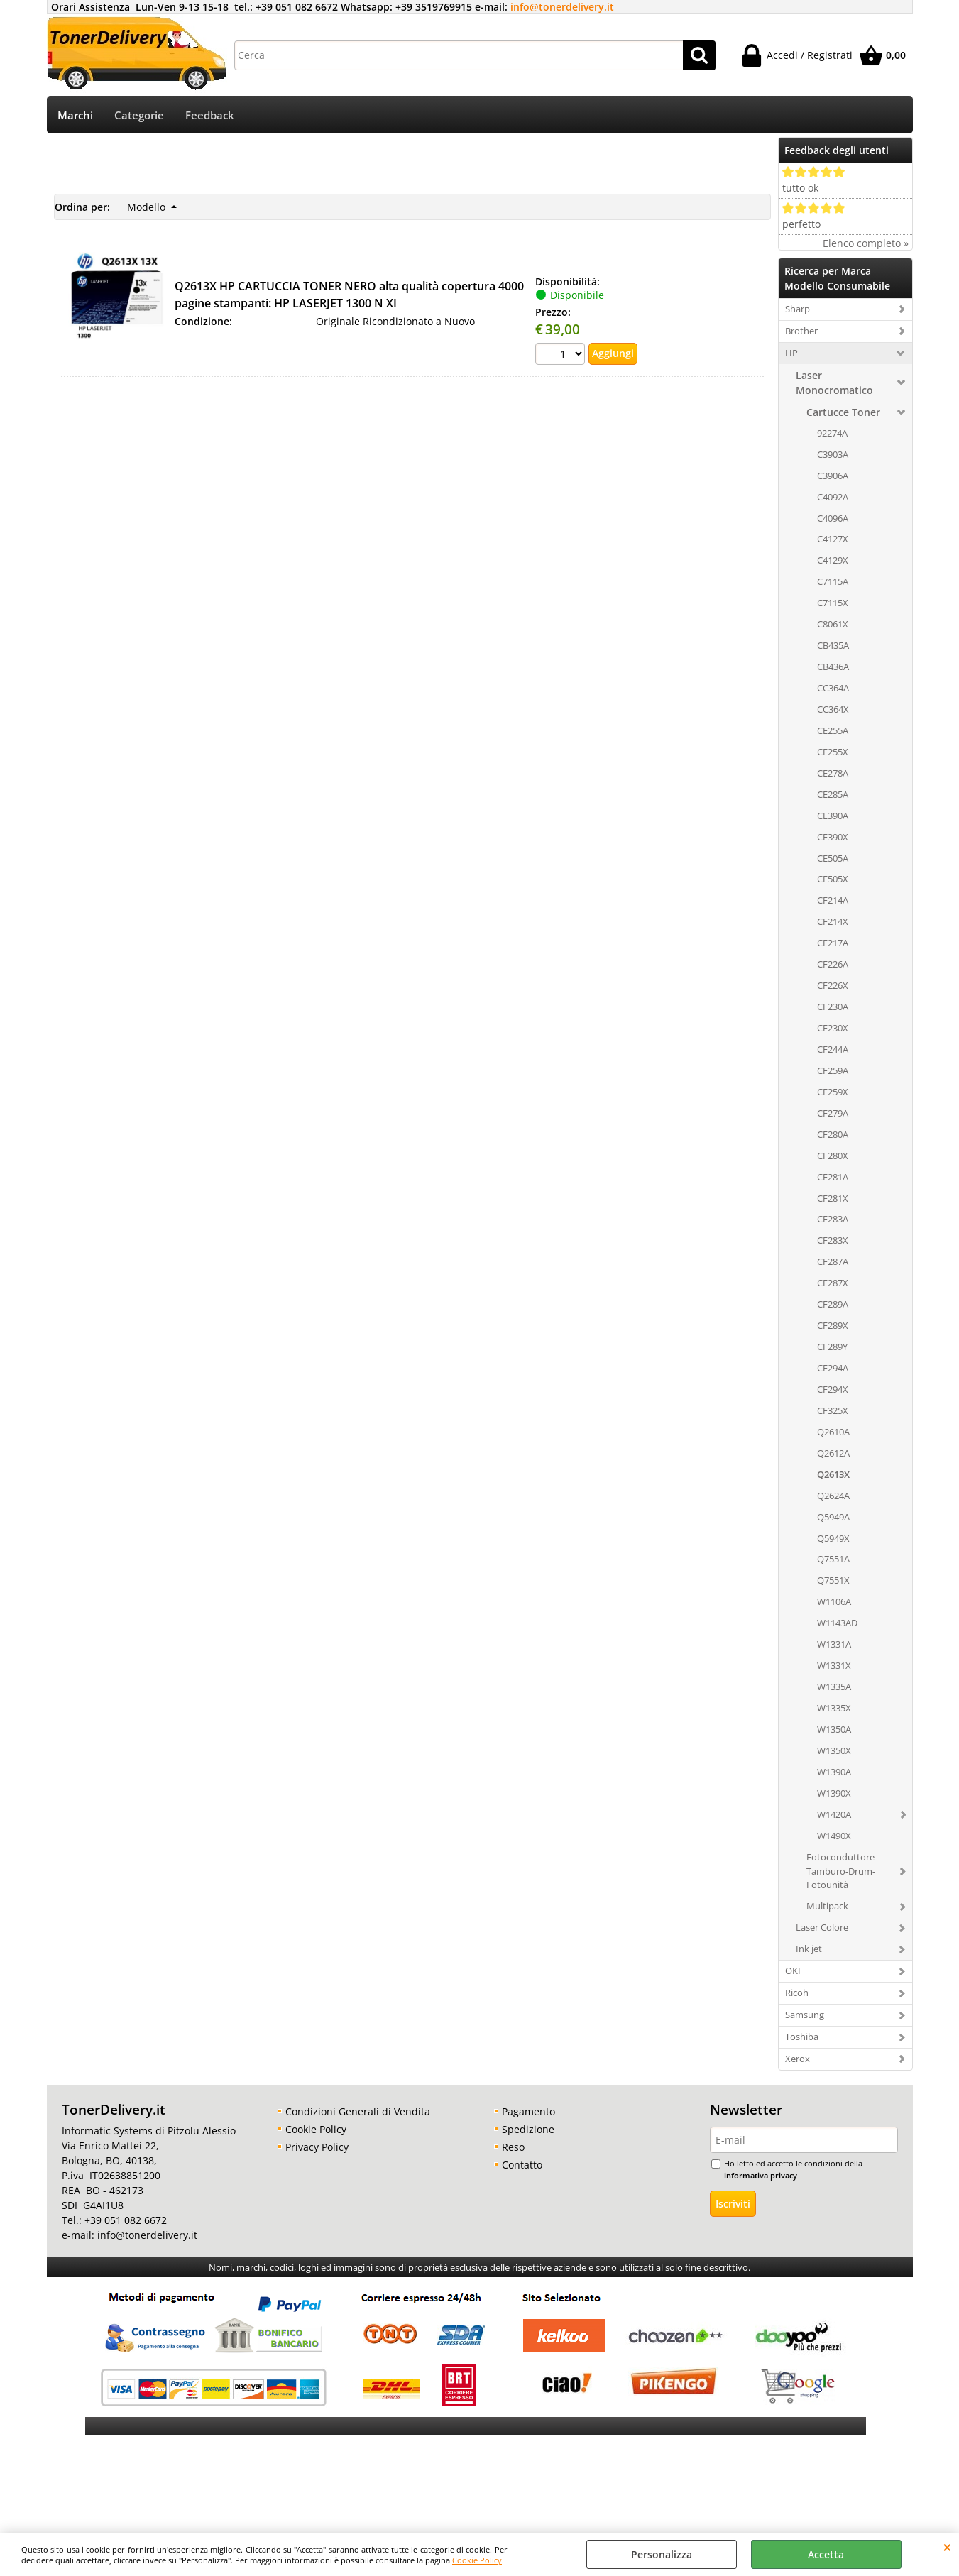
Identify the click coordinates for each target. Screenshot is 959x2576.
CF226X (832, 986)
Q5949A (833, 1518)
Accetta (826, 2554)
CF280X (832, 1157)
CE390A (832, 817)
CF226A (832, 965)
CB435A (833, 646)
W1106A (834, 1602)
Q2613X (833, 1475)
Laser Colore (822, 1928)
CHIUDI (947, 2547)
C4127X (832, 541)
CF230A (832, 1008)
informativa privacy (760, 2176)
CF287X (832, 1284)
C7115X (832, 604)
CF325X (832, 1411)
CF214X (832, 922)
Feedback (209, 116)
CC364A (833, 689)
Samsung (804, 2016)
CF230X (832, 1029)
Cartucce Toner (843, 413)
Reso (513, 2148)
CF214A (832, 902)
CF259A (832, 1071)
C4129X (832, 562)
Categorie (139, 116)
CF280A (832, 1135)
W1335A (834, 1688)
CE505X (832, 881)
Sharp (797, 310)
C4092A (832, 498)
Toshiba (801, 2038)
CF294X (832, 1390)
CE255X (832, 753)
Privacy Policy (317, 2148)
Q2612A (833, 1454)
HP (791, 354)
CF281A (832, 1178)
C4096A (832, 519)
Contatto (522, 2166)
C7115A (832, 582)
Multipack (827, 1908)
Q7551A (833, 1561)
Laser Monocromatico (834, 384)
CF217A (832, 944)
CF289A (832, 1305)
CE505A (832, 859)
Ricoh (797, 1994)
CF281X (832, 1199)
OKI (793, 1972)
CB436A (833, 668)
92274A (832, 434)
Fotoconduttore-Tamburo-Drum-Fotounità (841, 1872)
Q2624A (833, 1497)
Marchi (75, 116)
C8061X (832, 625)
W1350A (834, 1730)
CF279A (832, 1114)
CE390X (832, 838)
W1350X (834, 1751)
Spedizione (528, 2130)
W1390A (834, 1773)
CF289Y (832, 1348)
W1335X (834, 1709)
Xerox (797, 2060)
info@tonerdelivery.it (562, 6)
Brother (801, 332)
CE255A (832, 731)
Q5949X (833, 1539)
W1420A (834, 1815)
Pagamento (528, 2113)
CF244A (832, 1050)
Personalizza (661, 2554)
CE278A (832, 774)
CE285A (832, 795)
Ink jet (809, 1950)
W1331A (834, 1645)
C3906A (832, 477)
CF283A (832, 1221)
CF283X (832, 1242)
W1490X (834, 1837)
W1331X (834, 1666)
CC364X (833, 710)
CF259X (832, 1093)
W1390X (834, 1794)
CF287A (832, 1262)
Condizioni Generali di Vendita (357, 2113)
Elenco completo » (866, 244)
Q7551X (833, 1582)
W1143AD (837, 1624)
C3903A (832, 455)
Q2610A (833, 1433)
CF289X (832, 1326)
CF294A (832, 1369)
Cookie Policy (477, 2560)
